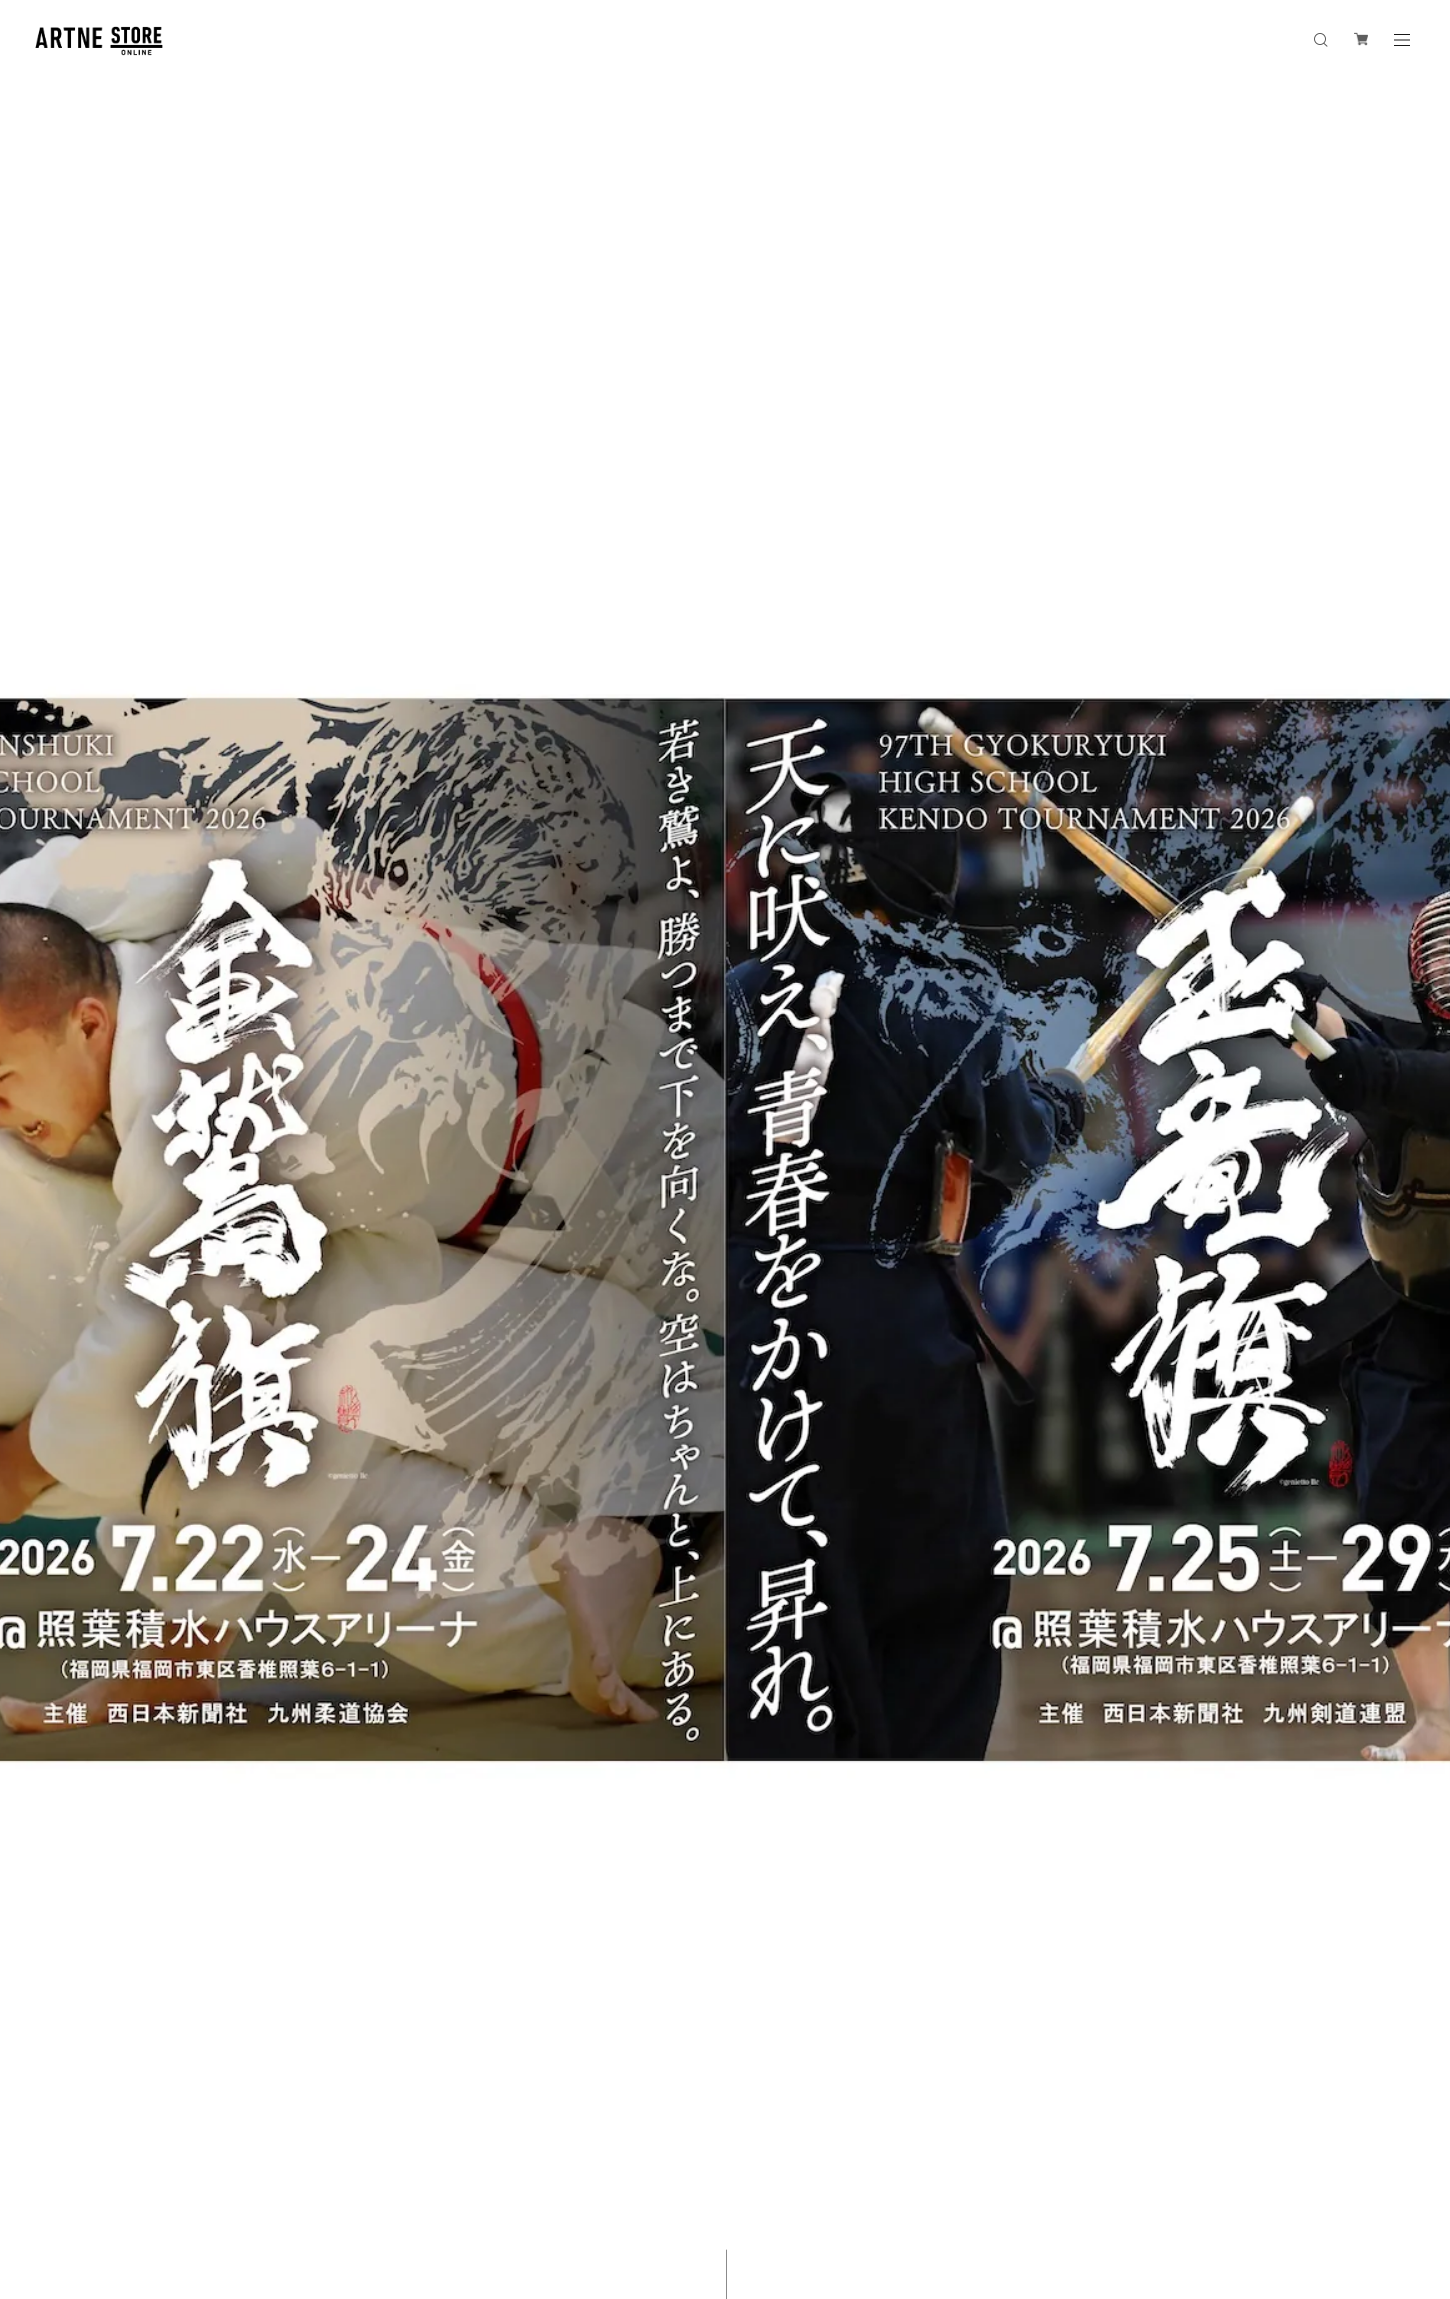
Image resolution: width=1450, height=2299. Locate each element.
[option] (725, 1149)
